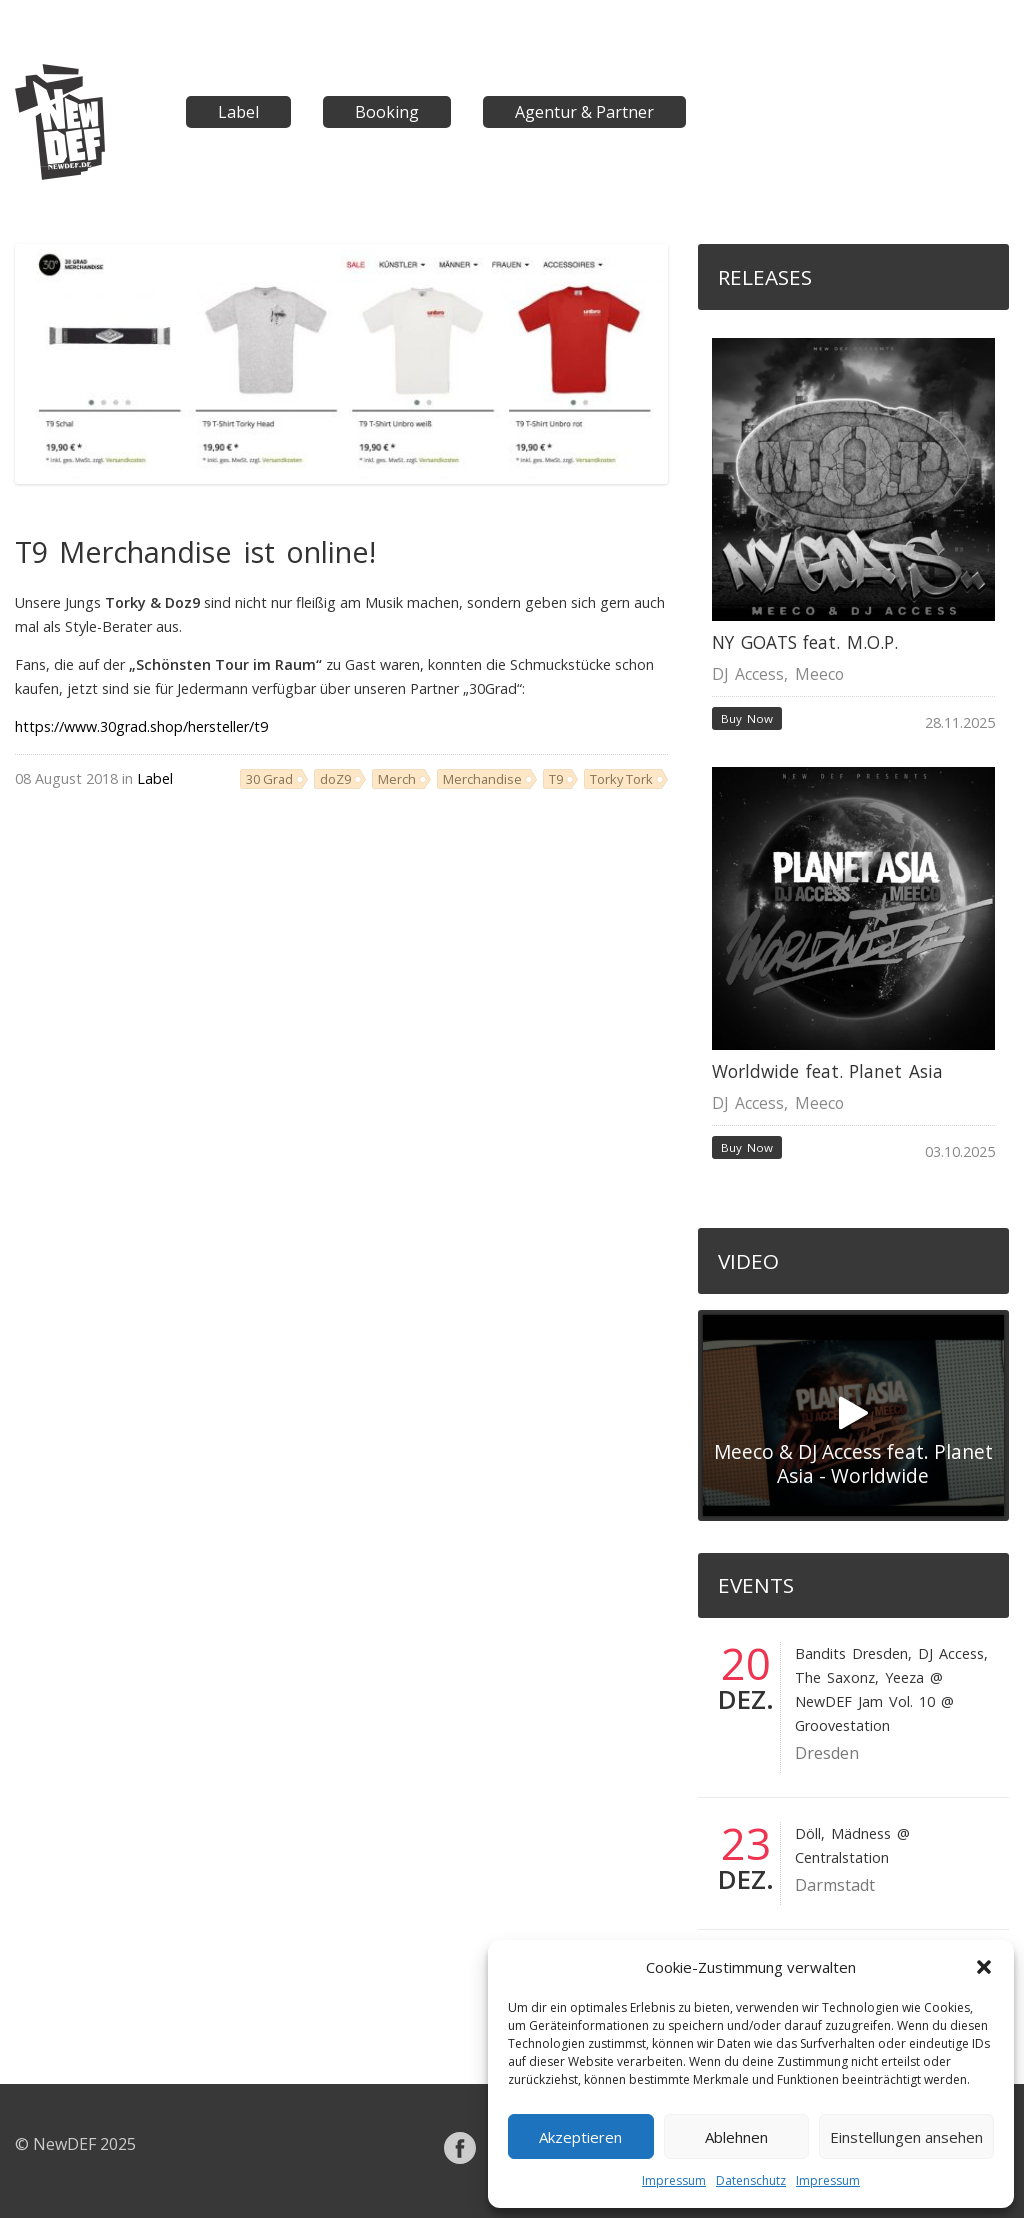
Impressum (674, 2180)
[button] (984, 1967)
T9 (556, 779)
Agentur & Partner (584, 112)
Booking (387, 112)
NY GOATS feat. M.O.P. (805, 642)
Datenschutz (751, 2180)
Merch (397, 779)
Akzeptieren (580, 2137)
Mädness (861, 1833)
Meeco (819, 674)
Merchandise (482, 779)
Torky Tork (621, 779)
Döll (808, 1833)
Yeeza (904, 1677)
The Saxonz (835, 1677)
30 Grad (269, 779)
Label (238, 112)
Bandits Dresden (851, 1653)
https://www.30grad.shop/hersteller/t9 (141, 726)
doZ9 (335, 779)
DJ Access (748, 674)
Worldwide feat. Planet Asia (827, 1071)
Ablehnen (736, 2137)
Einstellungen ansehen (906, 2137)
